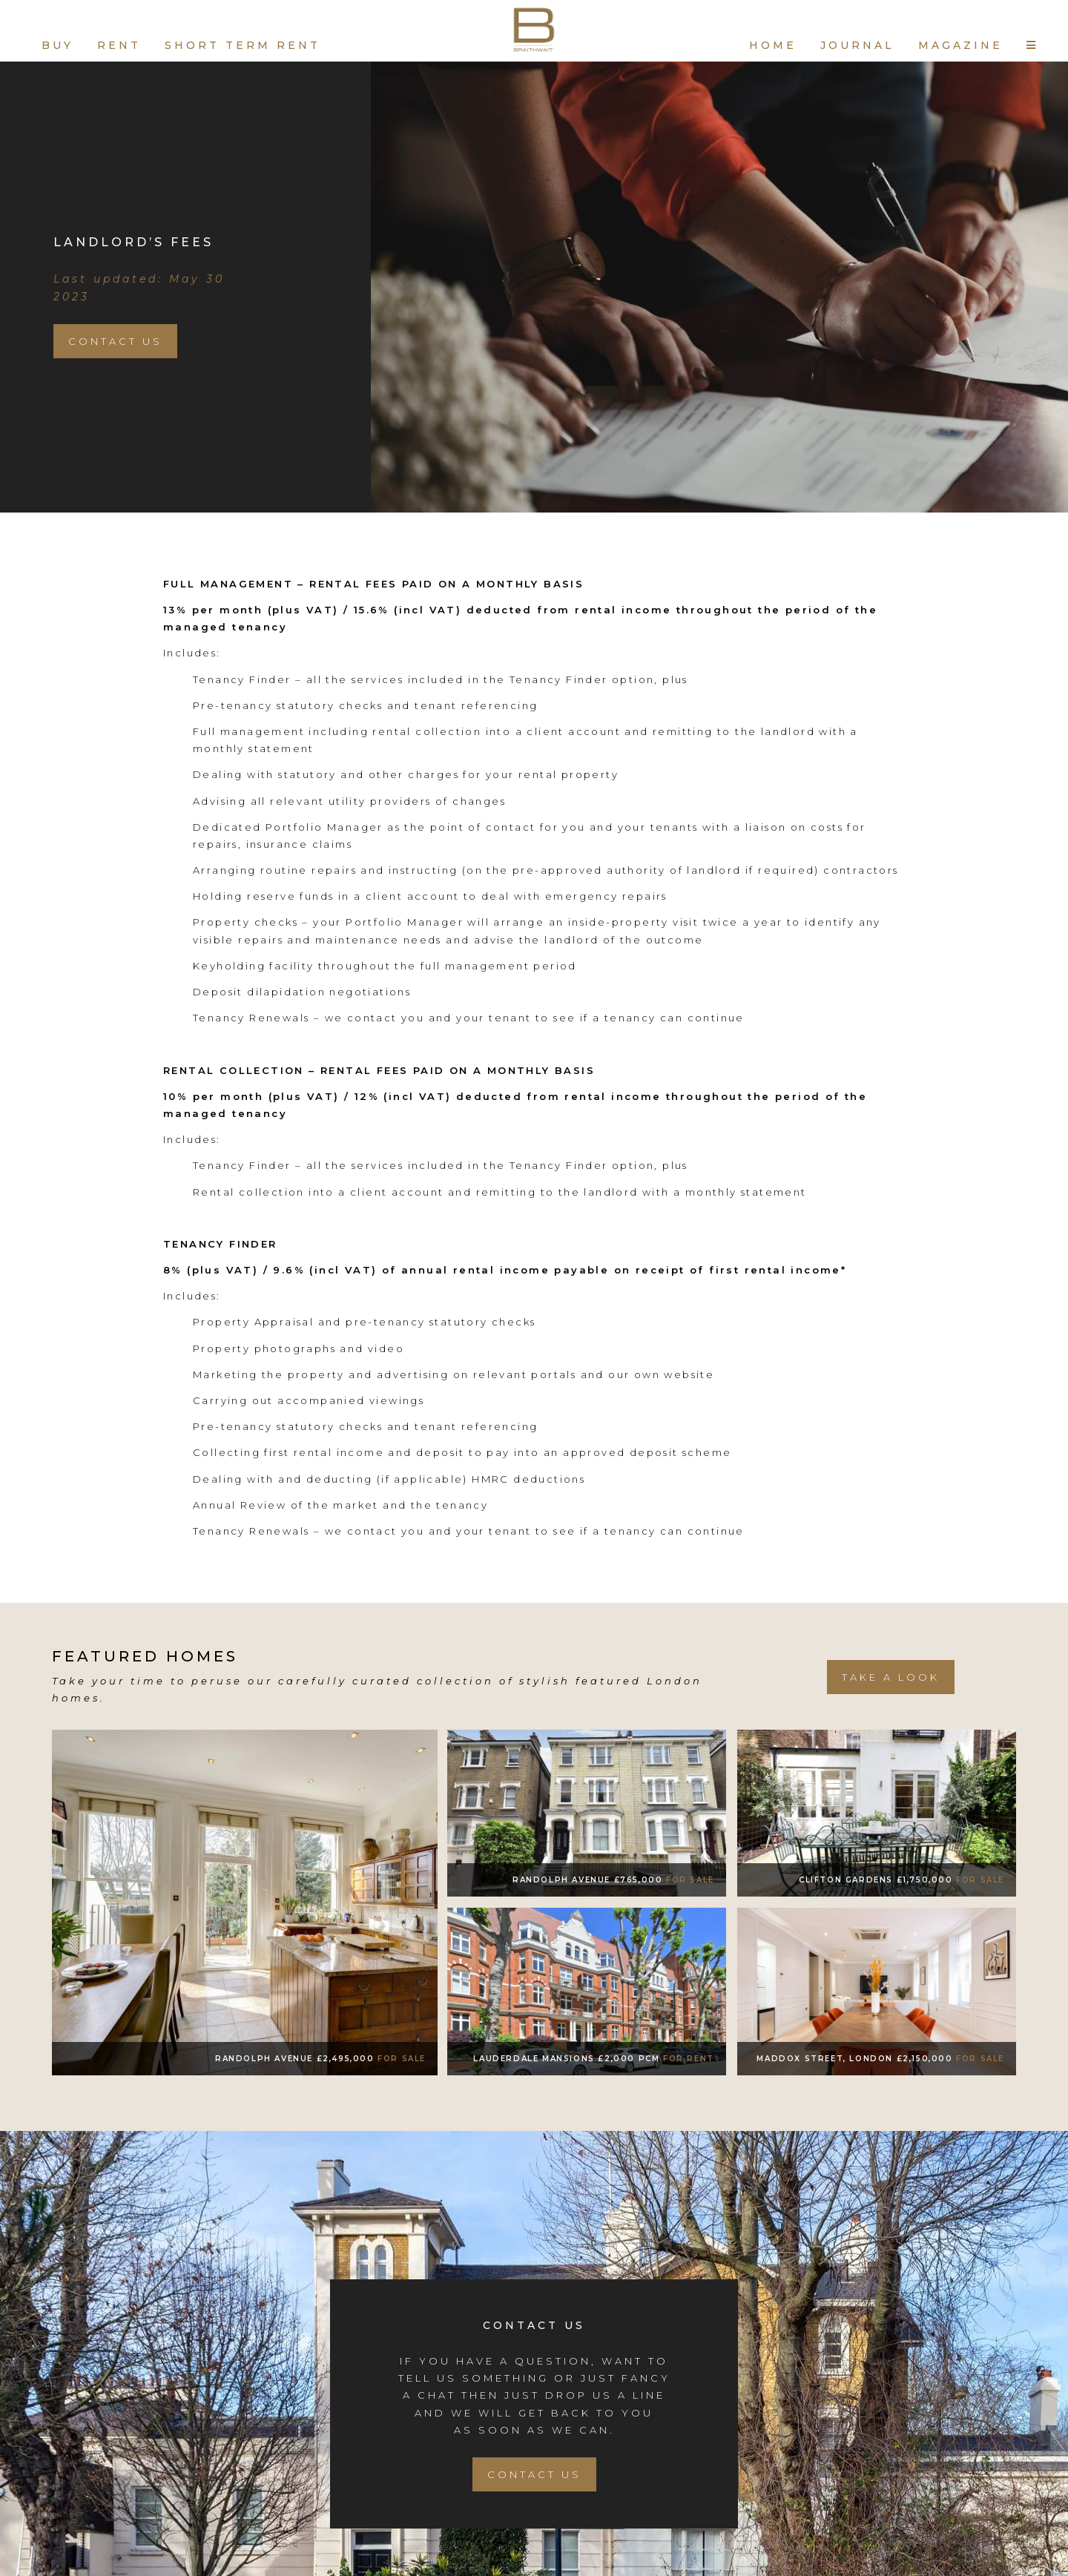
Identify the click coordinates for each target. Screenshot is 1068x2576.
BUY (57, 45)
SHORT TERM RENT (242, 45)
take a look (891, 1677)
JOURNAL (857, 45)
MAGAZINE (960, 45)
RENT (119, 45)
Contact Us (115, 341)
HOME (773, 45)
